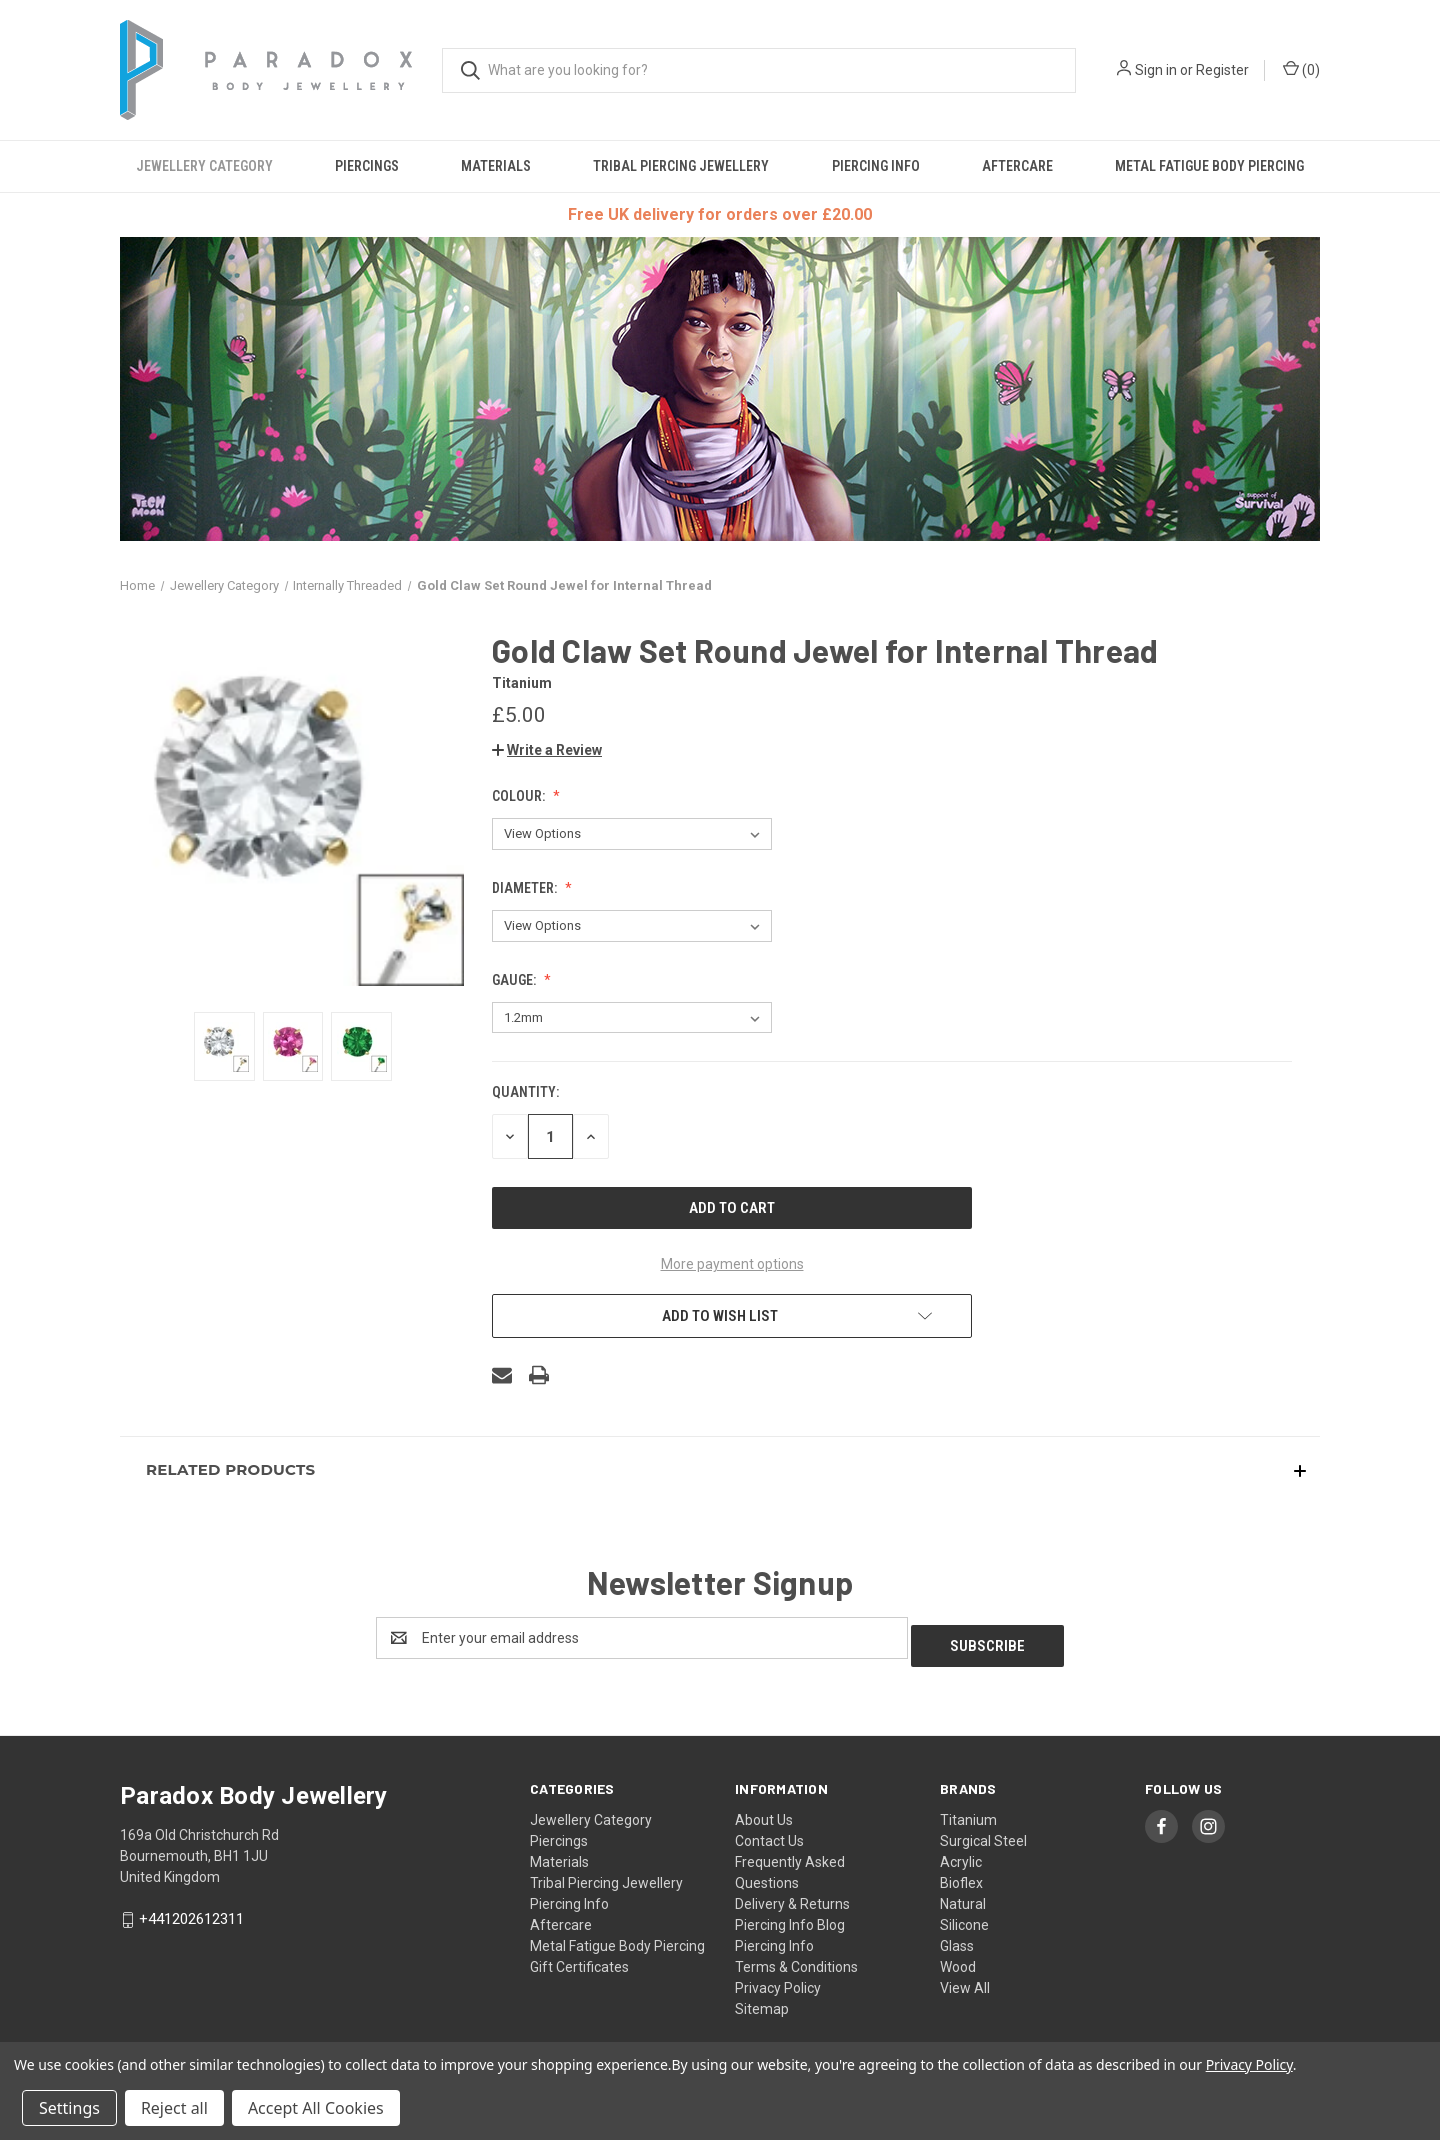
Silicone (964, 1917)
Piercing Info (876, 166)
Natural (963, 1896)
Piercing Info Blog (790, 1917)
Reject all (174, 2108)
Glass (957, 1938)
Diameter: (526, 888)
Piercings (367, 166)
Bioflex (961, 1875)
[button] (547, 750)
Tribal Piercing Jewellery (681, 166)
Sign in (1156, 70)
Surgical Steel (983, 1833)
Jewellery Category (204, 166)
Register (1222, 70)
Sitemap (762, 2001)
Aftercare (1017, 166)
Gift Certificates (579, 1959)
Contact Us (769, 1833)
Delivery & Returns (792, 1896)
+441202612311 (191, 1911)
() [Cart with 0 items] (1301, 69)
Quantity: (525, 1092)
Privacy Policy (778, 1980)
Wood (958, 1959)
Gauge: (515, 980)
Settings (69, 2108)
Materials (496, 166)
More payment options (732, 1264)
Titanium (968, 1812)
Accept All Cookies (316, 2108)
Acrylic (961, 1854)
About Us (764, 1812)
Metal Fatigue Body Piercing (1209, 166)
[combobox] (759, 70)
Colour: (520, 796)
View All (965, 1980)
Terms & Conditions (796, 1959)
